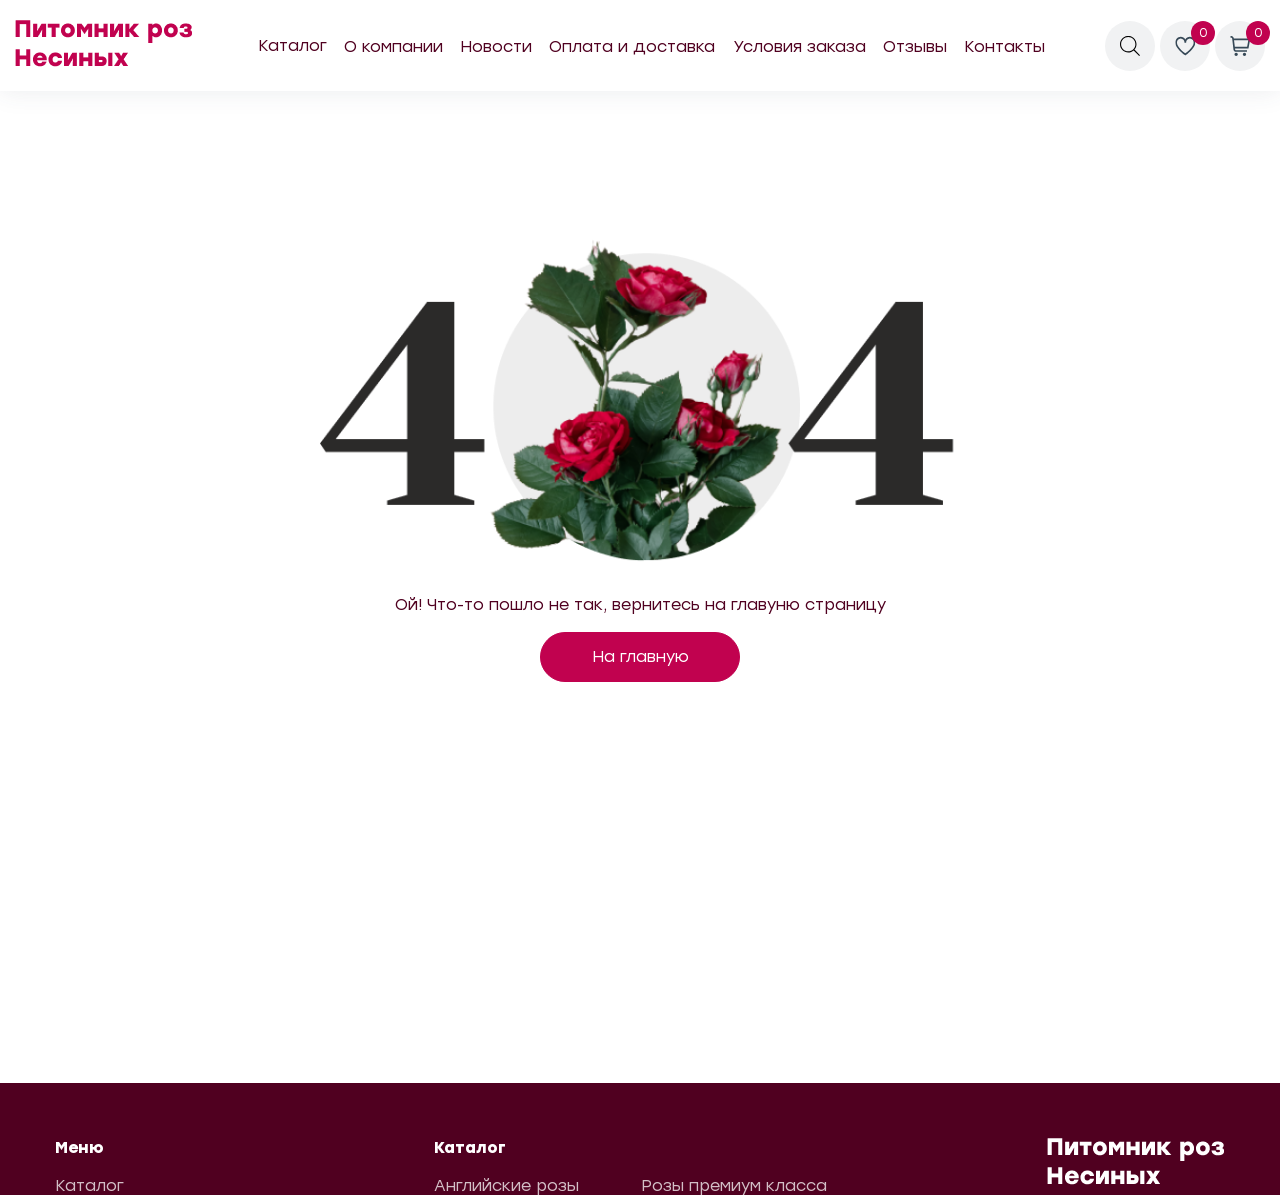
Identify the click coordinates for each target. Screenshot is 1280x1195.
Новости (496, 46)
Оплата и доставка (632, 46)
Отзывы (915, 46)
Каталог (292, 46)
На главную (640, 656)
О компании (393, 46)
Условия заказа (799, 46)
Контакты (1004, 46)
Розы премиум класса (734, 1185)
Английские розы (506, 1185)
